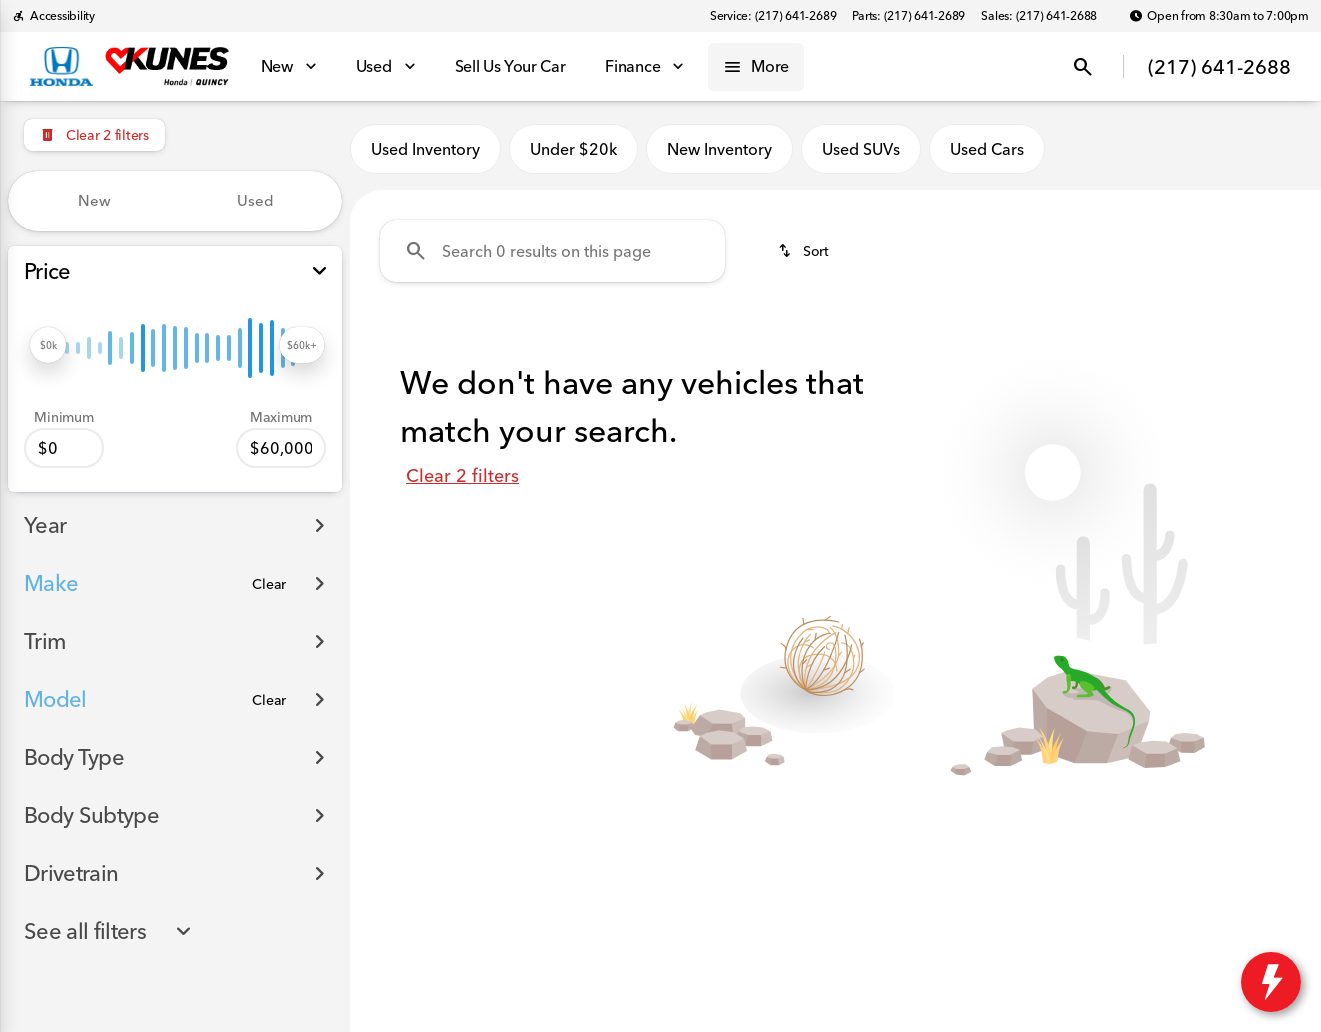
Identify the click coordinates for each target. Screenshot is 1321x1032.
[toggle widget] (1271, 982)
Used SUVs (861, 149)
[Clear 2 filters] (94, 135)
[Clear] (269, 584)
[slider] (48, 345)
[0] (64, 448)
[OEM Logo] (61, 67)
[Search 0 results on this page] (552, 251)
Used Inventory (425, 149)
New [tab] (94, 200)
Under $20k (573, 149)
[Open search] (1083, 67)
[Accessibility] (53, 16)
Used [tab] (255, 200)
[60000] (281, 448)
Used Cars (987, 149)
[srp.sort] (803, 251)
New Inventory (719, 149)
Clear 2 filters (462, 475)
